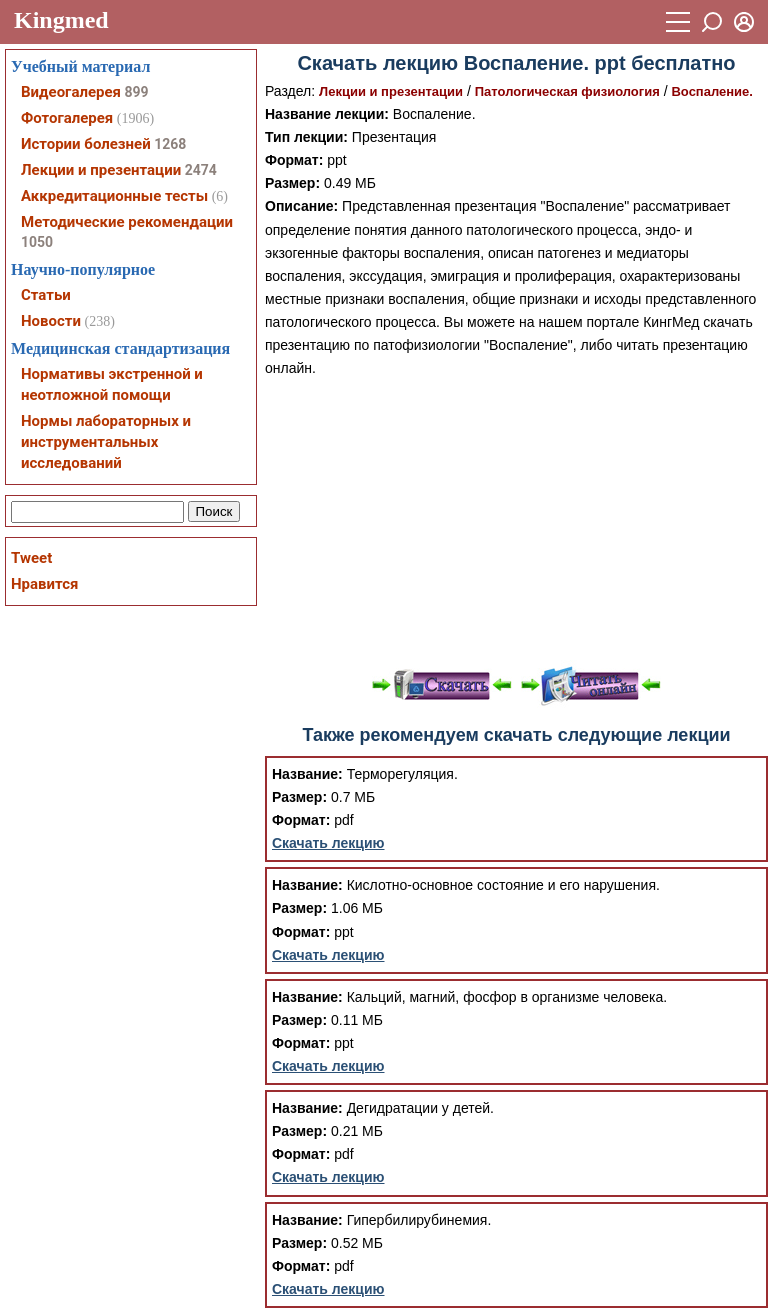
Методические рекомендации (127, 222)
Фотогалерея (67, 118)
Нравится (44, 584)
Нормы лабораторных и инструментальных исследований (106, 442)
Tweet (31, 558)
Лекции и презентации (391, 91)
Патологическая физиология (567, 91)
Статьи (46, 295)
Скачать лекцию (328, 843)
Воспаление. (711, 91)
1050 (37, 242)
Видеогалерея (71, 92)
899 (136, 92)
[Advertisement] (516, 520)
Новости (51, 321)
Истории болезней (86, 144)
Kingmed (61, 20)
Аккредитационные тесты (114, 196)
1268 (170, 144)
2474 (201, 170)
